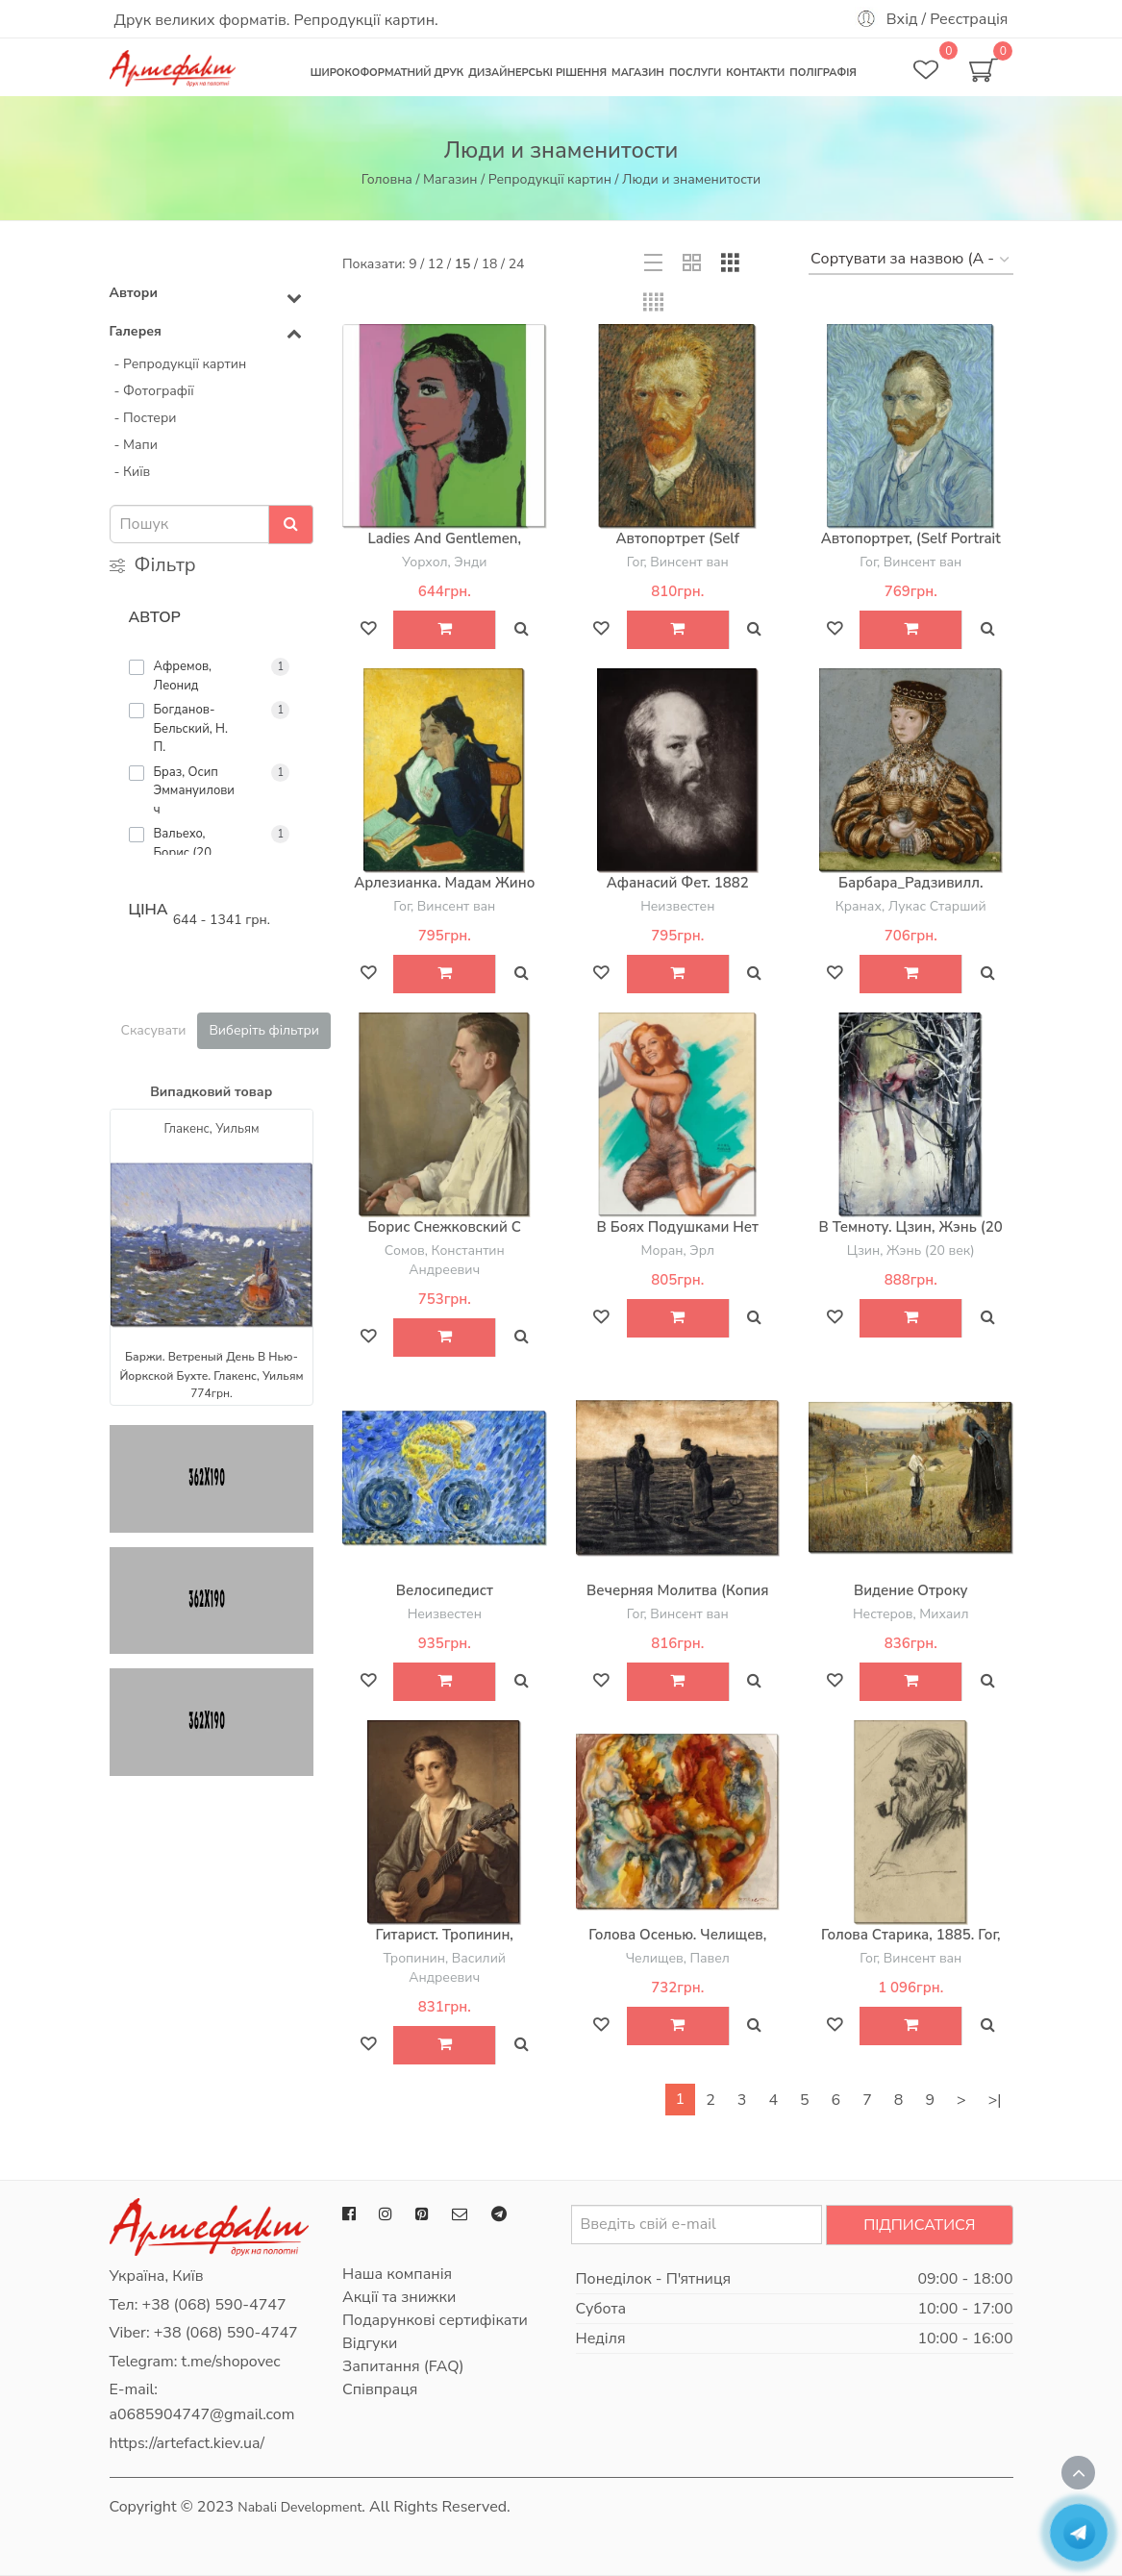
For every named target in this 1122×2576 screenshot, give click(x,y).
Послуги (695, 72)
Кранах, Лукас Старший (910, 906)
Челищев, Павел (678, 1958)
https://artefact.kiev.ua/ (187, 2443)
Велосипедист (444, 1590)
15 (463, 264)
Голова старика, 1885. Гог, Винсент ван (911, 1944)
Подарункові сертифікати (435, 2320)
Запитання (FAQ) (403, 2366)
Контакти (755, 72)
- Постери (145, 418)
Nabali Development (299, 2507)
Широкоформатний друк (387, 72)
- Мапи (136, 445)
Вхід (902, 19)
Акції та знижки (399, 2297)
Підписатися (919, 2225)
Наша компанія (397, 2274)
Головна (387, 179)
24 (517, 264)
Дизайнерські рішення (537, 72)
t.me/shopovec (231, 2361)
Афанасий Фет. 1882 (678, 882)
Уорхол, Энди (444, 562)
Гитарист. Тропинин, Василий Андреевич (444, 1944)
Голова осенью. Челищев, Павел (677, 1944)
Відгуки (369, 2343)
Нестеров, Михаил (911, 1614)
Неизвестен (677, 906)
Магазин (637, 72)
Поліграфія (823, 72)
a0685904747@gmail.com (202, 2414)
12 (436, 264)
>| (995, 2100)
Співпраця (379, 2389)
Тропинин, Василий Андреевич (444, 1968)
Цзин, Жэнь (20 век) (911, 1250)
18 (490, 264)
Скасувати (154, 1030)
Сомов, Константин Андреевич (445, 1260)
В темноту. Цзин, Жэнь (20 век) (911, 1236)
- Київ (132, 472)
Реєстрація (969, 19)
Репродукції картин (549, 179)
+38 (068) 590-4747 (214, 2304)
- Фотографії (154, 391)
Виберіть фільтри (264, 1030)
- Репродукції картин (180, 364)
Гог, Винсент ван (678, 562)
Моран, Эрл (677, 1250)
